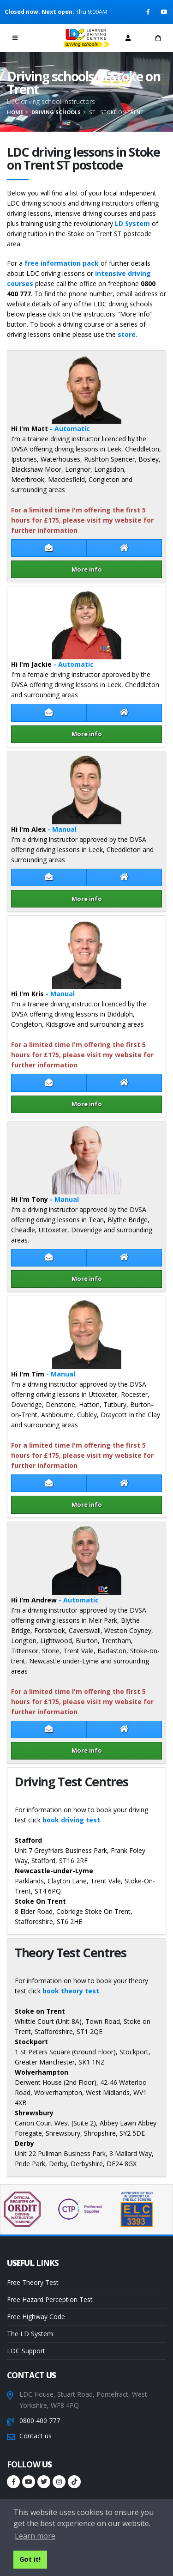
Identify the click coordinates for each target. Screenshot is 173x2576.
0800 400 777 (39, 2420)
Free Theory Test (33, 2282)
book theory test (70, 1990)
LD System (132, 223)
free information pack (61, 263)
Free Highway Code (36, 2316)
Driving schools (56, 112)
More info (87, 569)
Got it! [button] (30, 2559)
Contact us (35, 2435)
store (127, 334)
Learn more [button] (35, 2536)
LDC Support (26, 2350)
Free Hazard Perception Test (50, 2299)
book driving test (71, 1819)
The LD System (30, 2333)
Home (15, 112)
